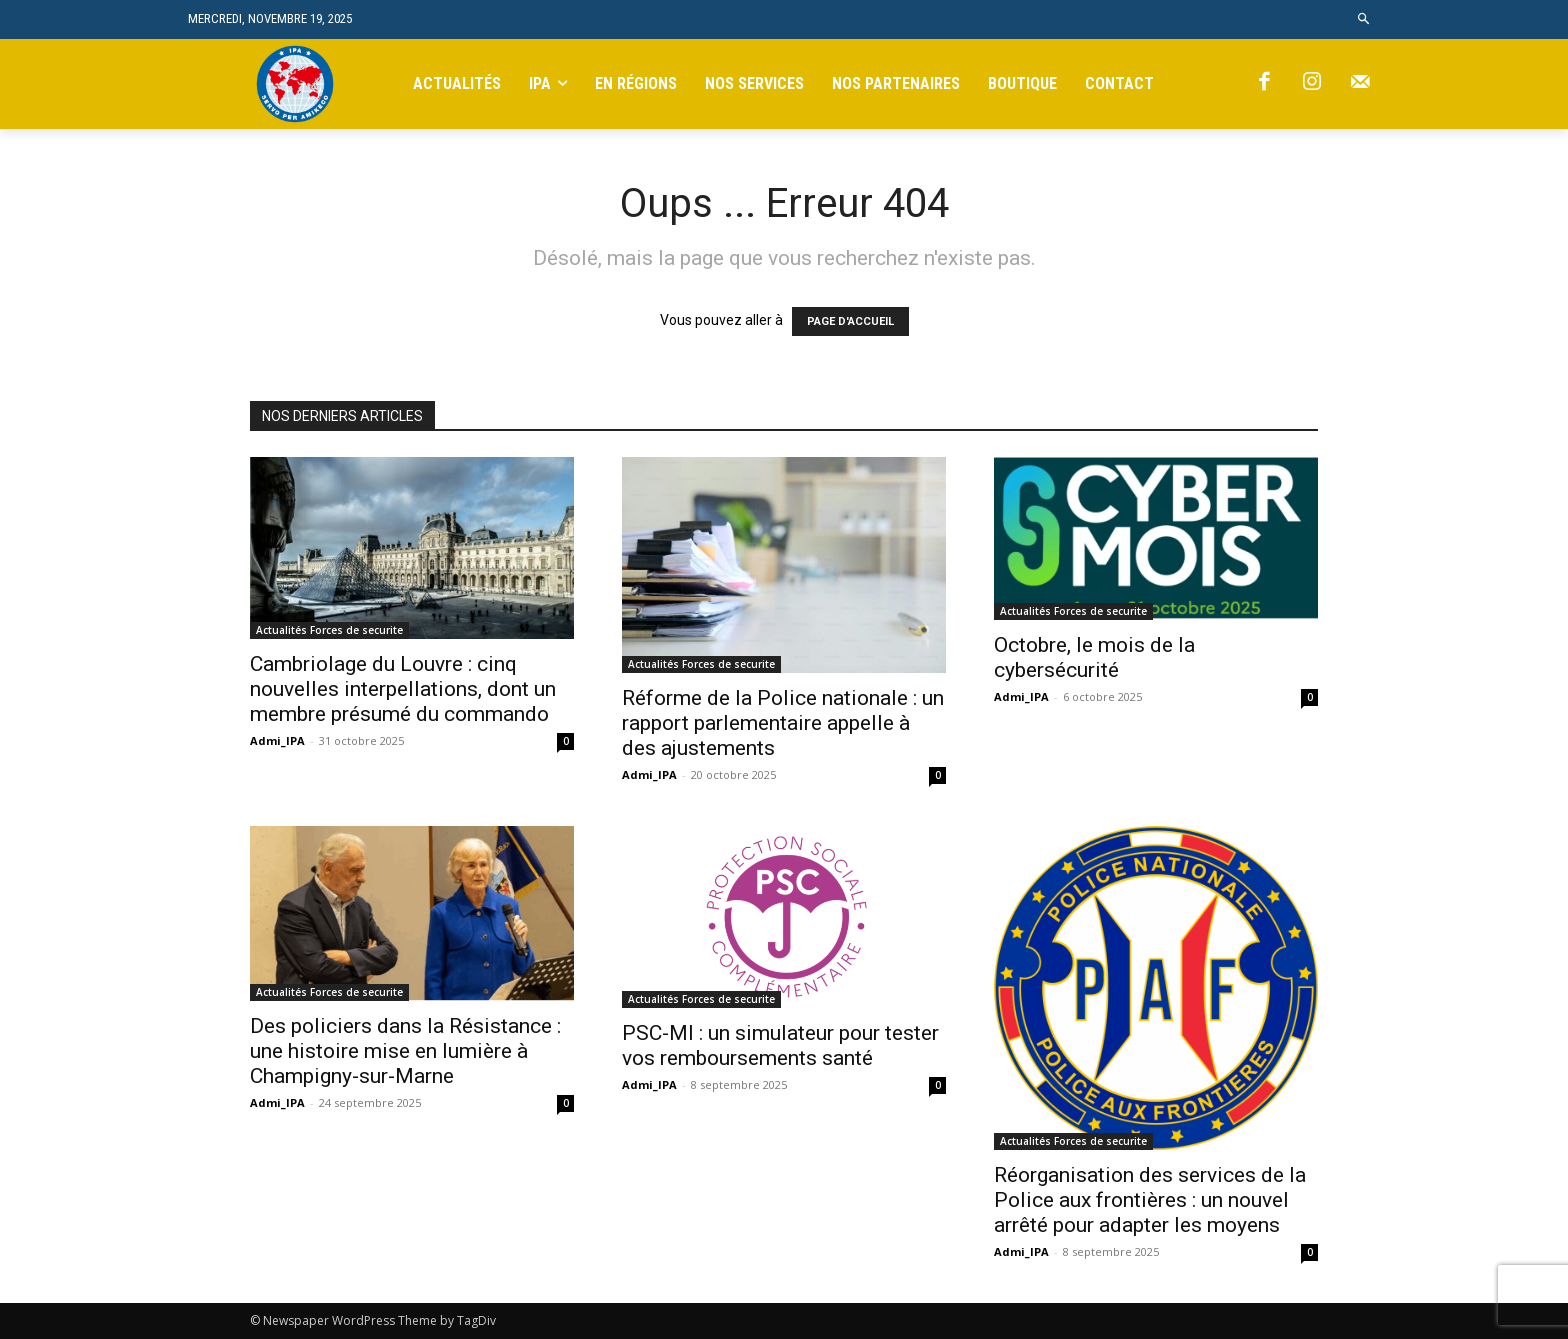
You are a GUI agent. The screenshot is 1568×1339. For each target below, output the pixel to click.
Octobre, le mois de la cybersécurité (1094, 657)
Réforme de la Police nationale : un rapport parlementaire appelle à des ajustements (783, 723)
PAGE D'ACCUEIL (850, 321)
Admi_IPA (277, 740)
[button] (1364, 19)
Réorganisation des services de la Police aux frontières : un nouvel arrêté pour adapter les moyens (1150, 1200)
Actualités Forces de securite (329, 630)
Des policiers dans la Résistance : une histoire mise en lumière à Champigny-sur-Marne (405, 1051)
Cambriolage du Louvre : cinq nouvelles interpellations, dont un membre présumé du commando (403, 689)
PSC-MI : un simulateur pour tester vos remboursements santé (780, 1045)
